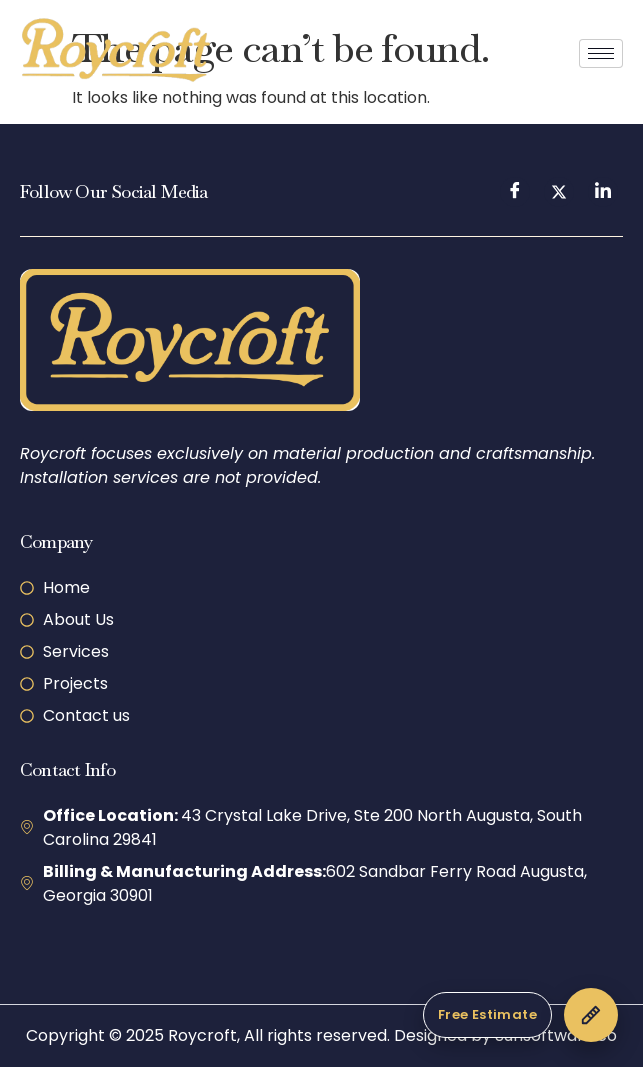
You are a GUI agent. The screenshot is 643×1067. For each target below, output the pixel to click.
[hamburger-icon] (601, 53)
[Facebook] (515, 192)
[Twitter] (559, 192)
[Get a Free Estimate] (520, 1015)
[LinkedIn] (603, 192)
